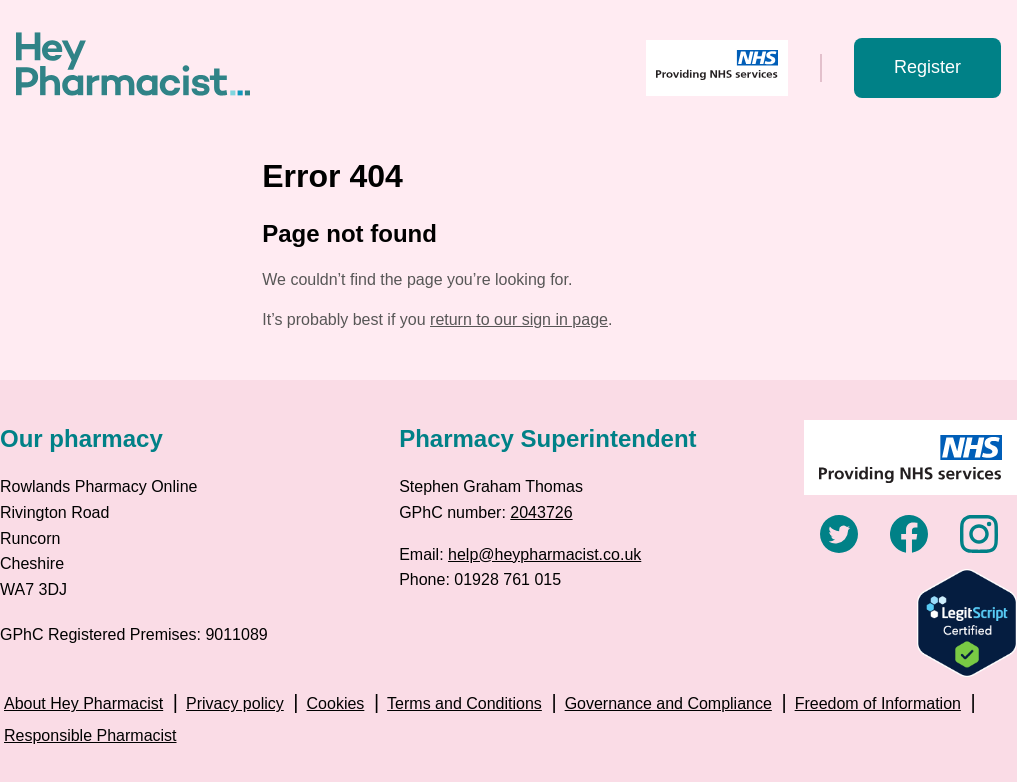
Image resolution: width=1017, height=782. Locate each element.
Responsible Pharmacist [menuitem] (90, 735)
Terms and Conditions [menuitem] (464, 703)
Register (927, 67)
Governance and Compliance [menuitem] (668, 703)
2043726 (541, 512)
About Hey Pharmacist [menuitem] (83, 703)
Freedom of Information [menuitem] (878, 703)
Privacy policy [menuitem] (235, 703)
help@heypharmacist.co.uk (544, 554)
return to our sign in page (519, 319)
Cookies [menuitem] (336, 703)
